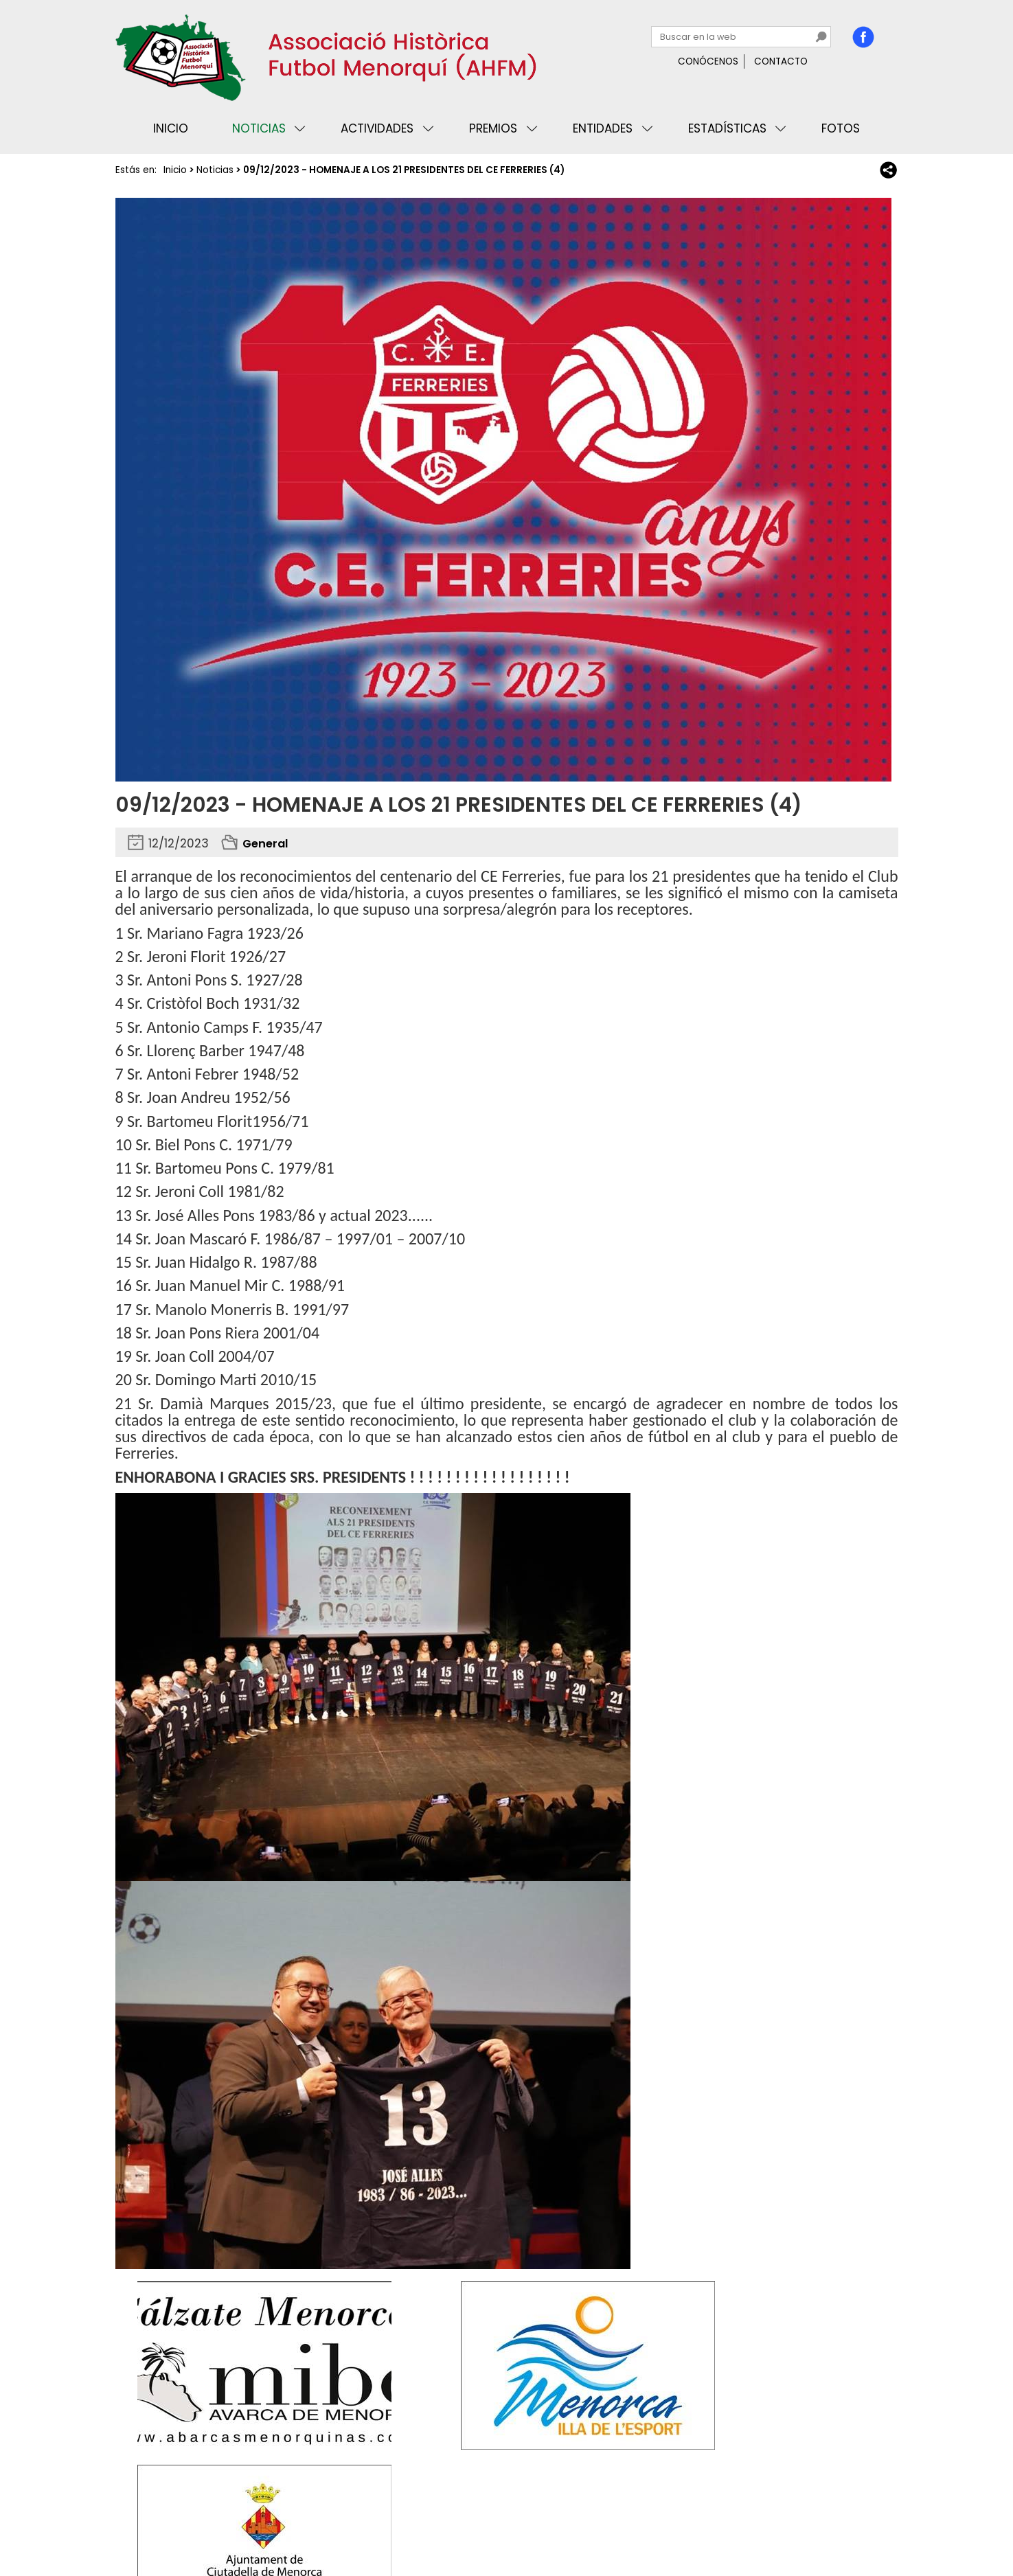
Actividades (377, 128)
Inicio (170, 128)
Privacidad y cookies (170, 2523)
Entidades (603, 128)
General (266, 843)
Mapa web (341, 2523)
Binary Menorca (859, 2523)
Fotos (840, 128)
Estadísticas (727, 128)
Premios (493, 128)
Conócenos (708, 61)
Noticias (259, 128)
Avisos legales (269, 2523)
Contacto (781, 61)
